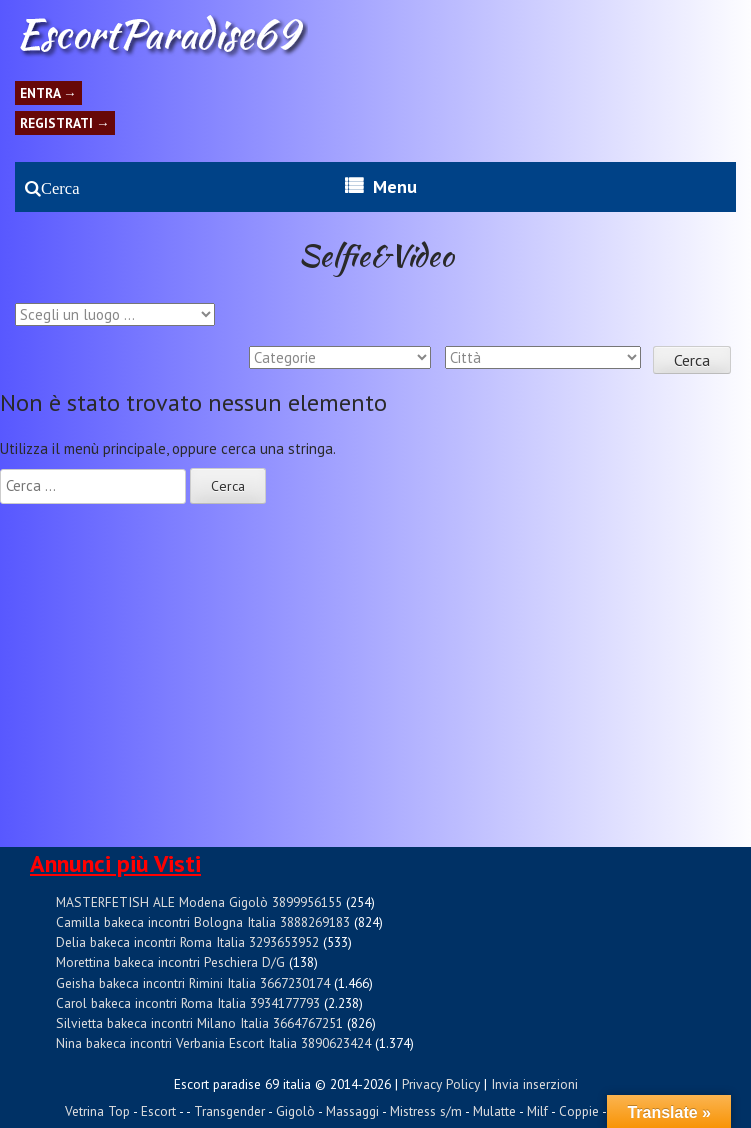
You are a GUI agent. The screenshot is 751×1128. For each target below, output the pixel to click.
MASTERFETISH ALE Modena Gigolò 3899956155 (199, 902)
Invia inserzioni (534, 1084)
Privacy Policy (441, 1084)
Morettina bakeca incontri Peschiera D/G (170, 962)
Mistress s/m (426, 1111)
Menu (395, 186)
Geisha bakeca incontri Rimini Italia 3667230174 (193, 983)
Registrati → (65, 123)
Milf (537, 1111)
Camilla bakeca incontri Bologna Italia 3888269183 (203, 922)
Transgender (229, 1111)
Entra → (48, 93)
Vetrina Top (97, 1111)
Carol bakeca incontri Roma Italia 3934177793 (188, 1003)
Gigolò (295, 1111)
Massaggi (352, 1111)
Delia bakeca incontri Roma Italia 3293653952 (187, 942)
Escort (158, 1111)
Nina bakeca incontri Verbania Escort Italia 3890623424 (213, 1043)
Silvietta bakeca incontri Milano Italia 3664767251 (199, 1023)
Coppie (579, 1111)
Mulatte (494, 1111)
